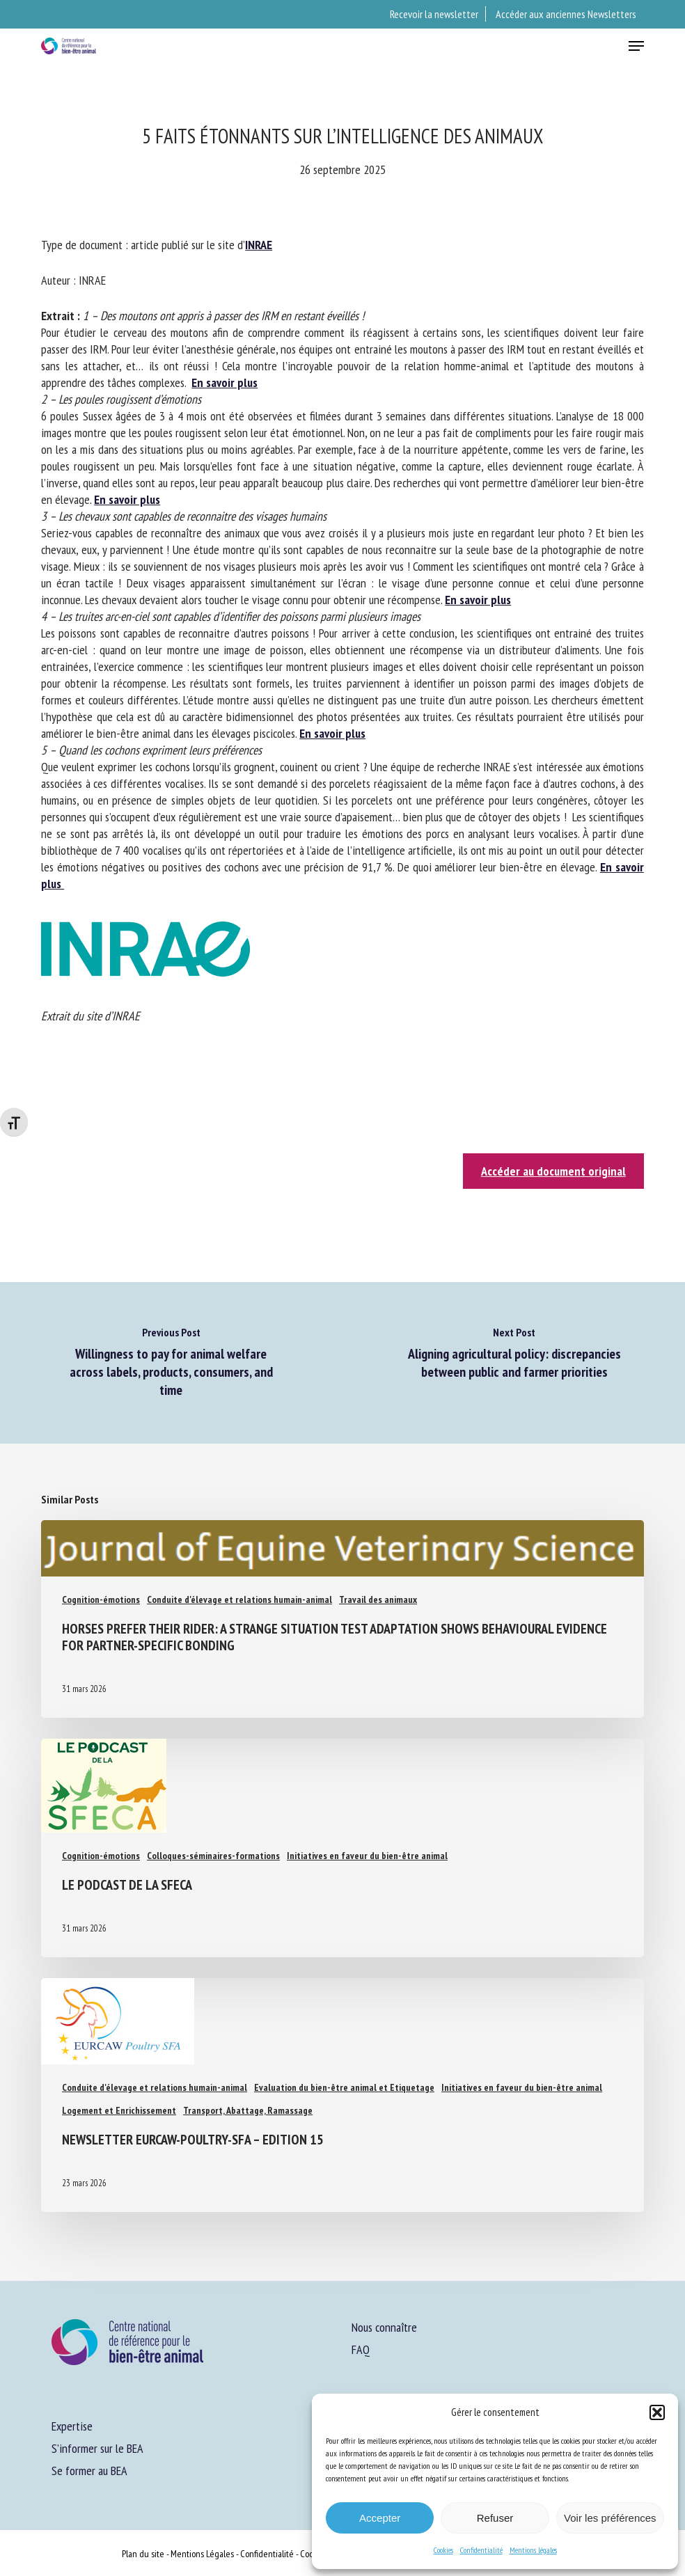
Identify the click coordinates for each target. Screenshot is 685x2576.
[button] (657, 2412)
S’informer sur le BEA (97, 2448)
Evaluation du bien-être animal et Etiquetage (344, 2087)
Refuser (495, 2518)
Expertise (72, 2426)
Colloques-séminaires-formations (213, 1855)
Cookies (443, 2550)
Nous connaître (384, 2327)
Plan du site (143, 2553)
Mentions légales (533, 2550)
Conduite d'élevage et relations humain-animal (239, 1599)
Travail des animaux (378, 1599)
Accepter (379, 2518)
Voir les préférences (610, 2518)
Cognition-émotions (101, 1599)
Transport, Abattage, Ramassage (248, 2110)
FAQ (361, 2349)
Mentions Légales (202, 2553)
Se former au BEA (89, 2471)
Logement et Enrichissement (119, 2110)
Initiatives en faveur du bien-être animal (367, 1855)
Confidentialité (481, 2550)
